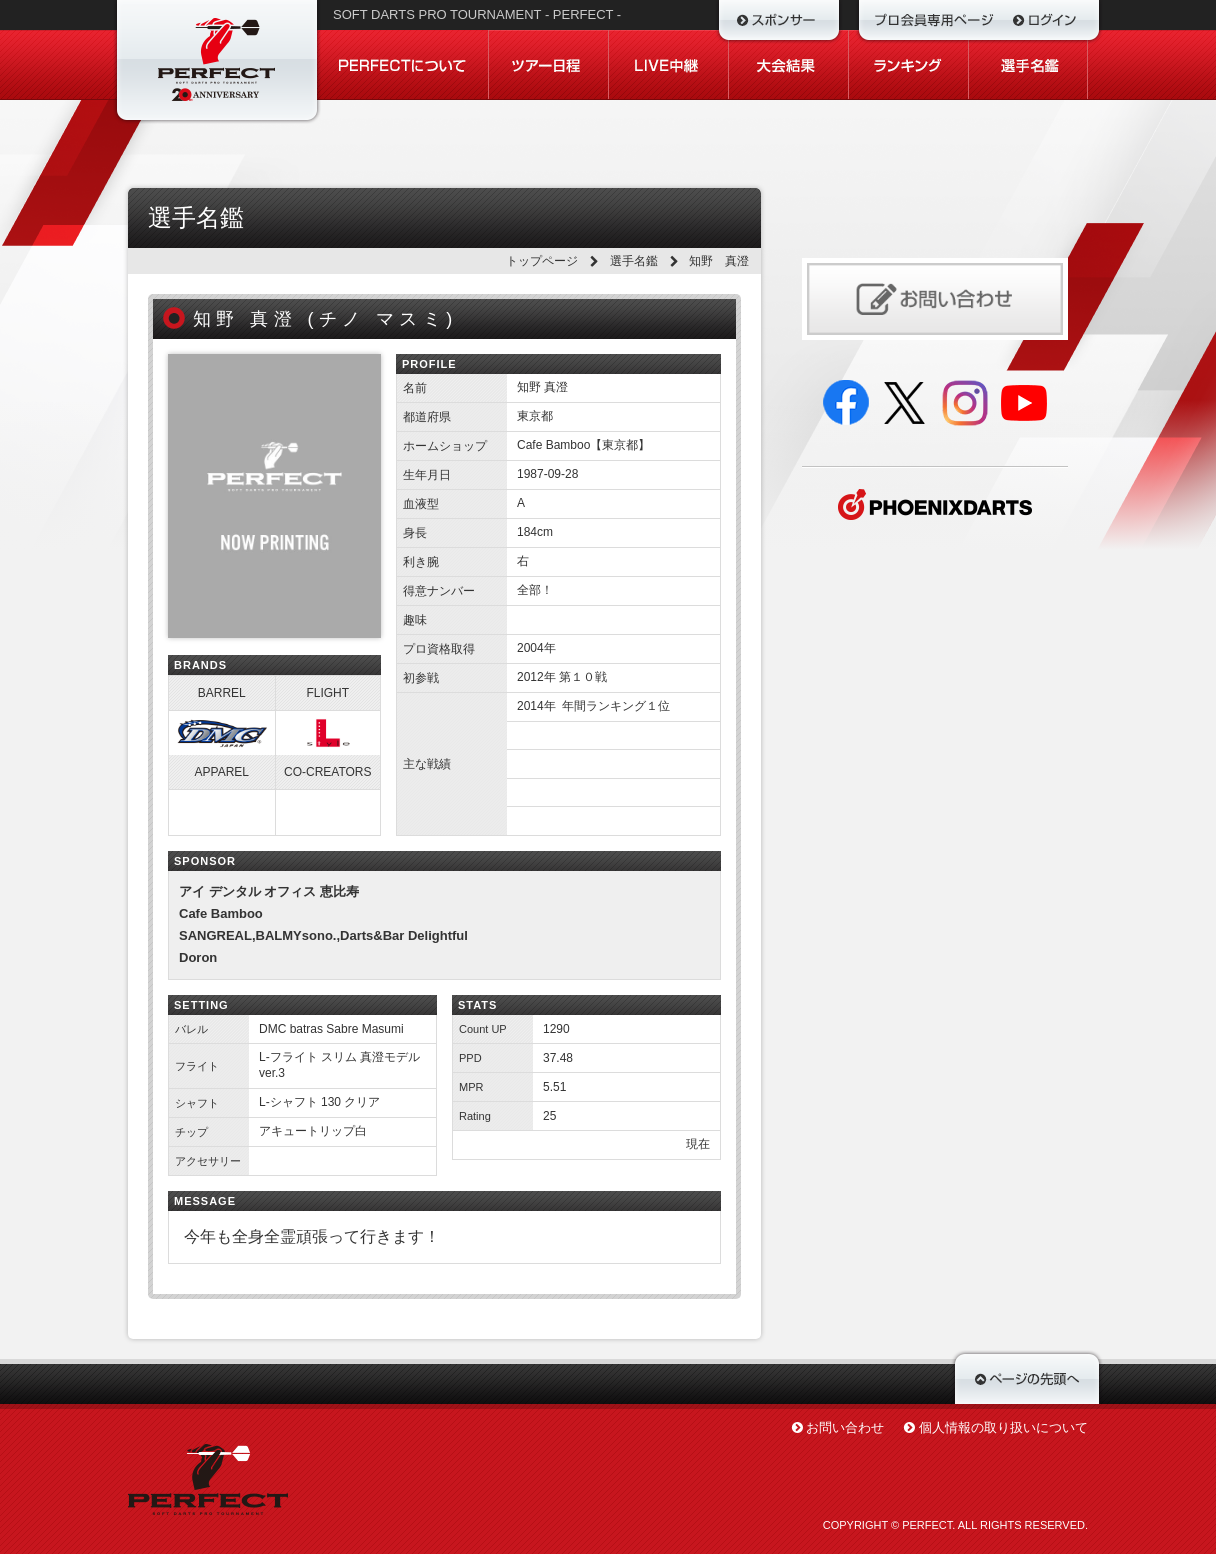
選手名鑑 (634, 261)
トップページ (542, 261)
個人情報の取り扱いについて (1003, 1427)
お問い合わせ (845, 1427)
